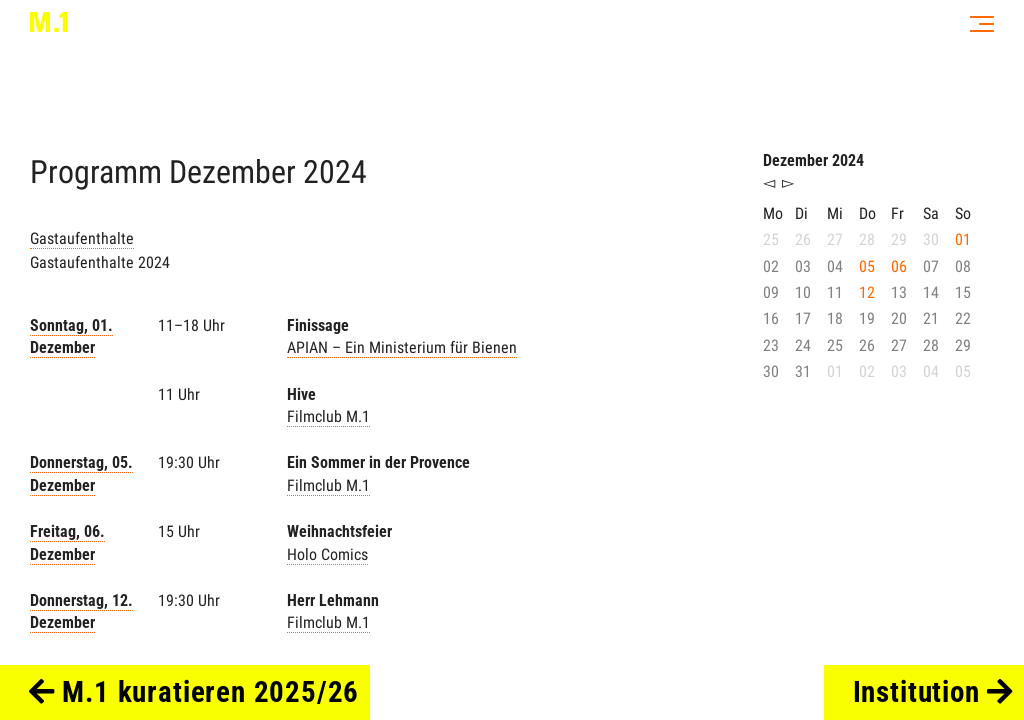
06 (899, 266)
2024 (335, 172)
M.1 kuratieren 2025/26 (194, 692)
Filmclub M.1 (328, 416)
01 (963, 239)
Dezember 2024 (813, 160)
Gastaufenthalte (82, 238)
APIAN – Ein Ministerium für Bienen (402, 347)
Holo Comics (327, 554)
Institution (933, 692)
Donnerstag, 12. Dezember (81, 611)
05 (867, 266)
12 (867, 292)
